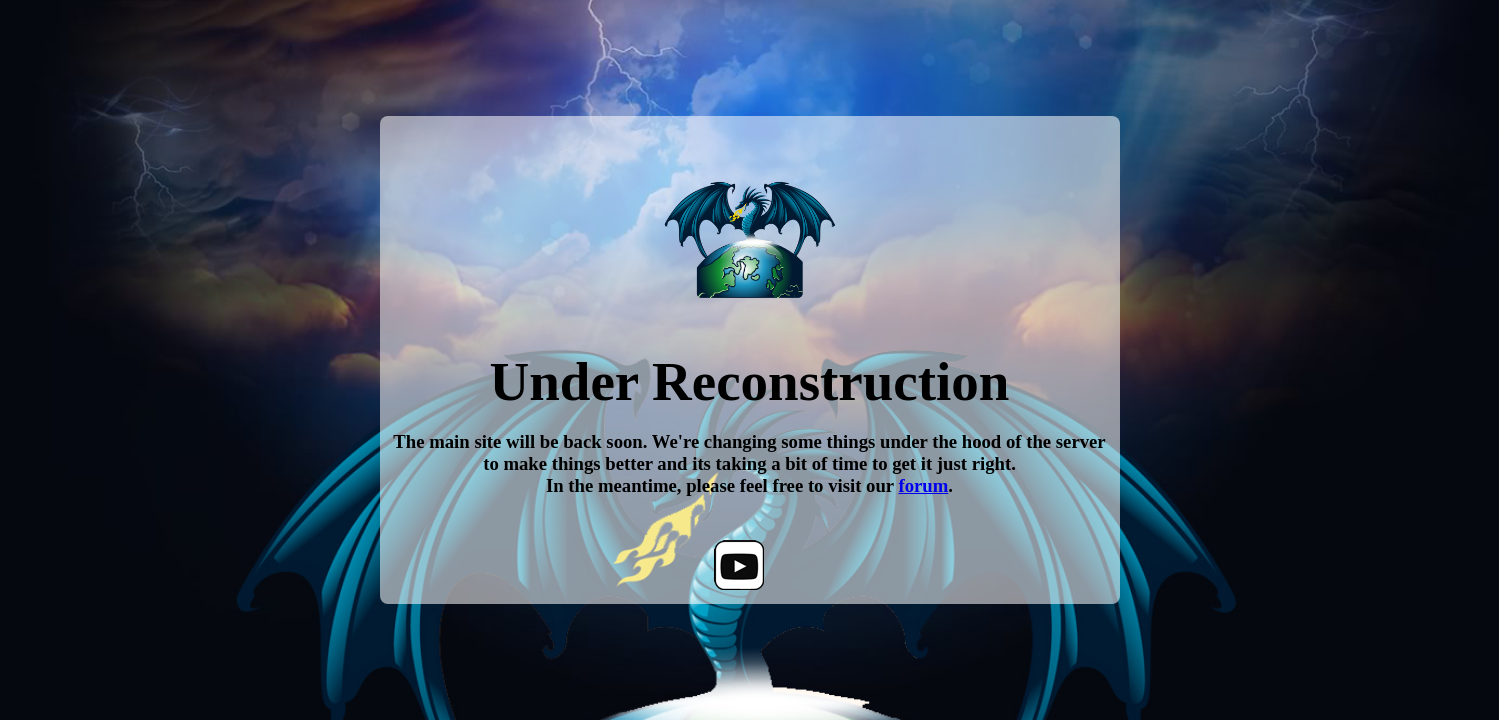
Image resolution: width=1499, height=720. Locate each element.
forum (923, 485)
